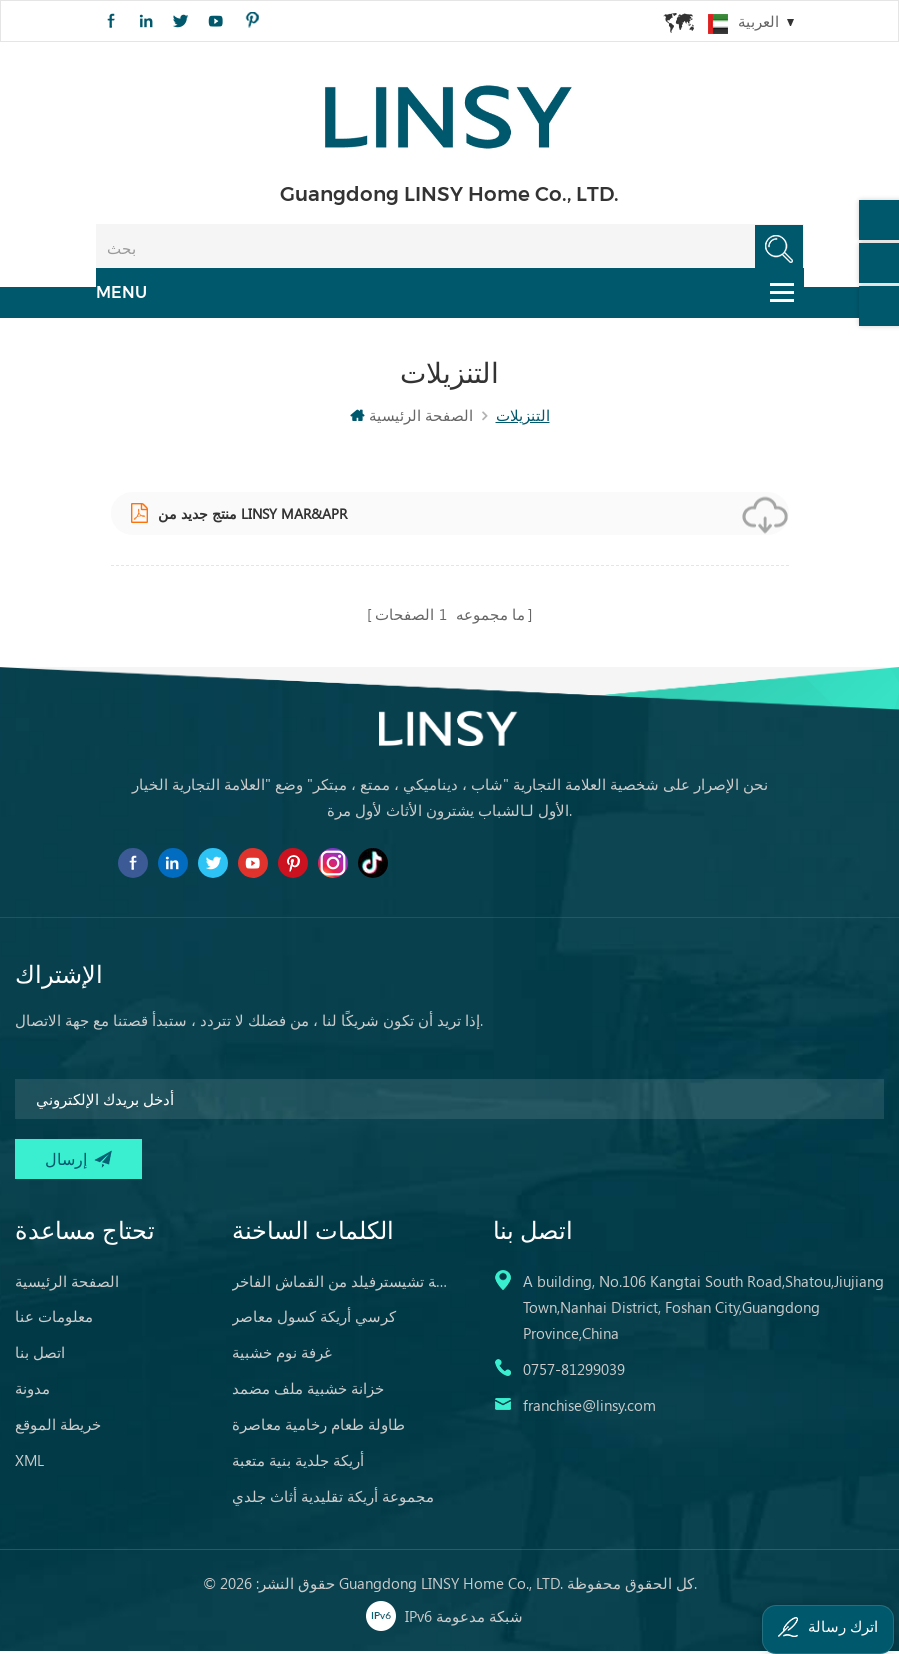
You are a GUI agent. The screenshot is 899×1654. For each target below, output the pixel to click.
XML (29, 1462)
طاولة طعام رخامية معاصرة (318, 1426)
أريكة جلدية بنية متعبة (298, 1462)
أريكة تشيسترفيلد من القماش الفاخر (340, 1283)
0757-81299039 (574, 1371)
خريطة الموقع (58, 1426)
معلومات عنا (54, 1318)
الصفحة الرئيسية (411, 421)
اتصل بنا (40, 1354)
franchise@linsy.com (589, 1407)
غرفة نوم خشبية (282, 1354)
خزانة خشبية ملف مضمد (308, 1390)
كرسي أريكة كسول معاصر (314, 1318)
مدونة (32, 1390)
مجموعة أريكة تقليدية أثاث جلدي (333, 1498)
